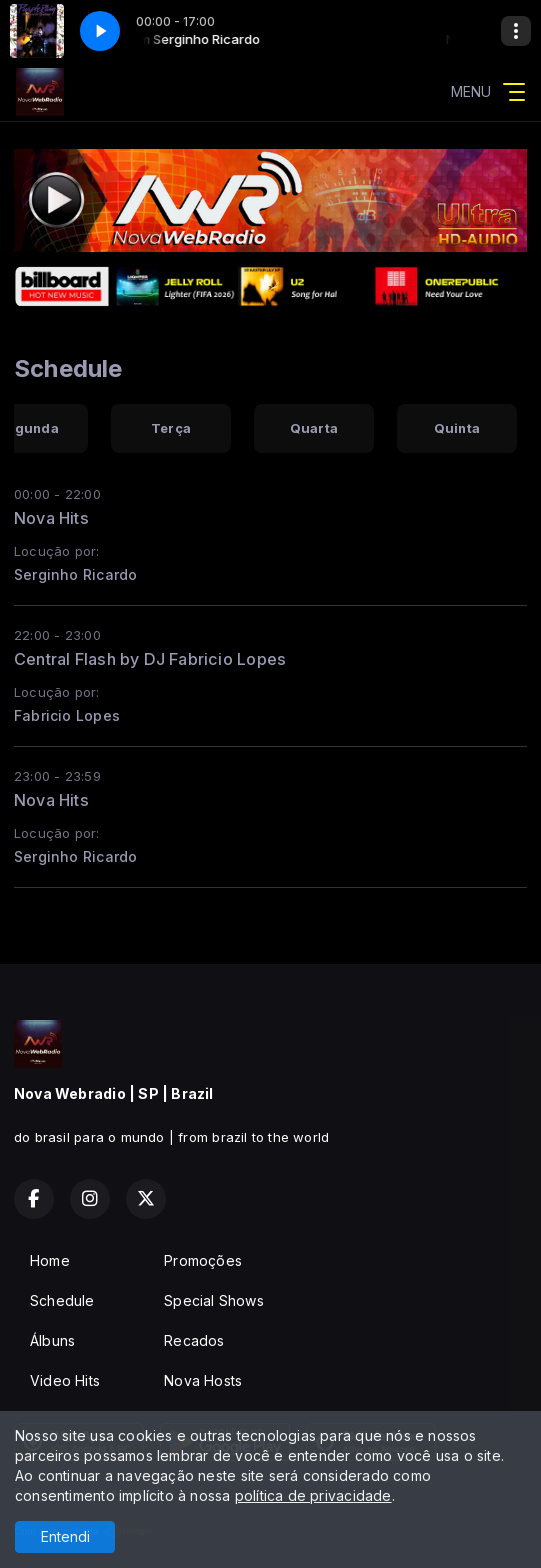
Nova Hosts (203, 1380)
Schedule (62, 1300)
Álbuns (52, 1340)
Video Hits (65, 1380)
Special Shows (214, 1300)
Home (50, 1260)
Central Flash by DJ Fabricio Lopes (150, 659)
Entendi (65, 1536)
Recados (194, 1340)
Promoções (203, 1260)
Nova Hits (51, 518)
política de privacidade (313, 1495)
